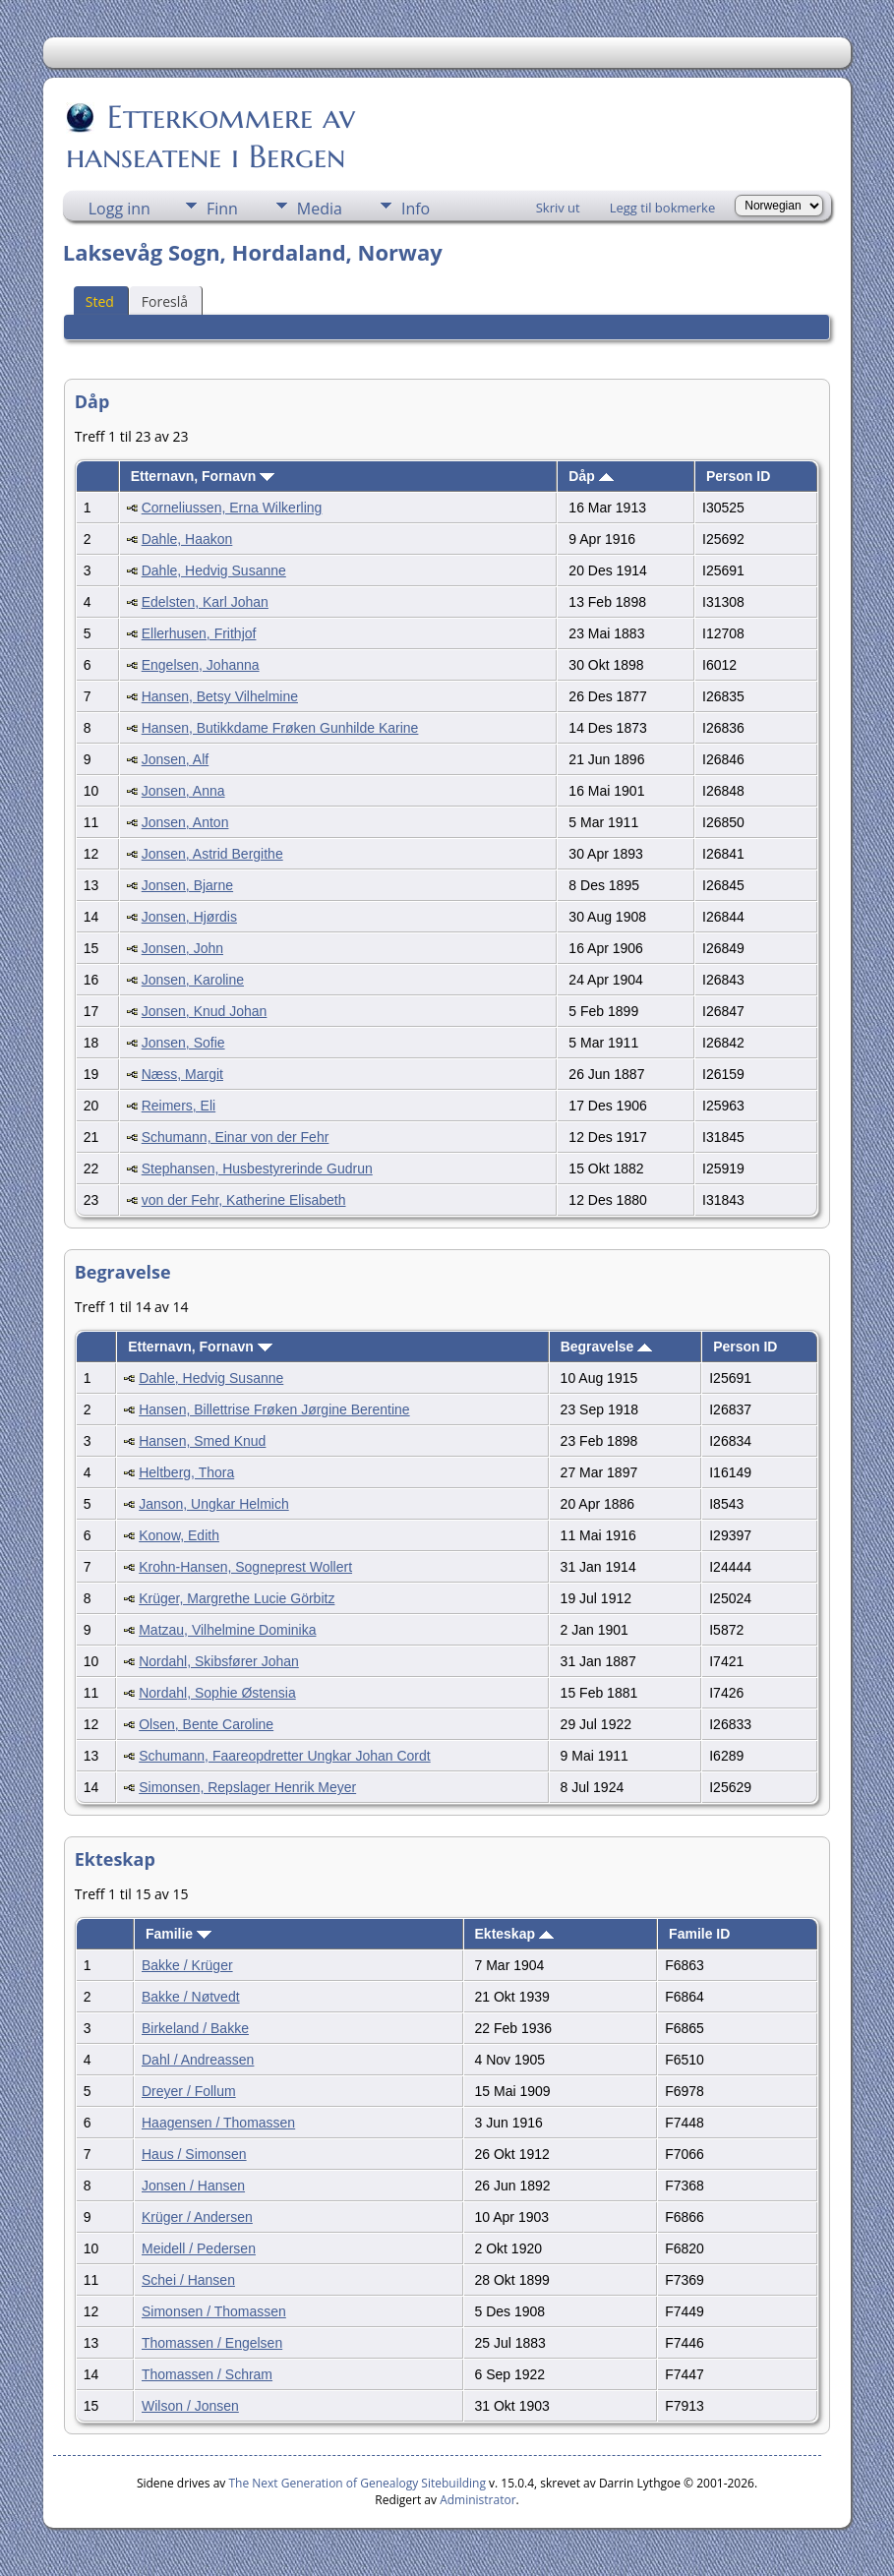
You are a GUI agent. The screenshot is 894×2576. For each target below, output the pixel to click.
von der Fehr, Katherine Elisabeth (244, 1200)
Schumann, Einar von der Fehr (235, 1137)
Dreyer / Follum (189, 2091)
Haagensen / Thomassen (218, 2122)
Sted (100, 301)
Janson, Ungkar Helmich (214, 1504)
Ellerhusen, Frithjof (199, 633)
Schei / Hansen (188, 2280)
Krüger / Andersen (197, 2217)
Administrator (477, 2499)
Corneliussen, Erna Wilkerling (232, 507)
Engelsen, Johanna (201, 665)
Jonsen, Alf (175, 759)
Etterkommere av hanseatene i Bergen (210, 136)
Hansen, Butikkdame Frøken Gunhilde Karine (280, 728)
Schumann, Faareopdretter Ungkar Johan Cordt (285, 1756)
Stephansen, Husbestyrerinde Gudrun (257, 1168)
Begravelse (607, 1346)
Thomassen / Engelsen (212, 2343)
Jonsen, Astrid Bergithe (212, 854)
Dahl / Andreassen (198, 2059)
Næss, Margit (182, 1074)
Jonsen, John (182, 948)
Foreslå (165, 301)
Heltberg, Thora (186, 1472)
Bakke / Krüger (187, 1965)
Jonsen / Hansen (193, 2185)
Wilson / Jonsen (190, 2406)
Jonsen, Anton (185, 822)
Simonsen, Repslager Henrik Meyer (247, 1787)
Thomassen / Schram (207, 2374)
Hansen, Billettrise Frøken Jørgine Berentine (274, 1409)
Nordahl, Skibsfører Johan (219, 1661)
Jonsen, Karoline (193, 980)
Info (415, 208)
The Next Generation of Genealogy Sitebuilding (357, 2483)
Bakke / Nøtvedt (191, 1997)
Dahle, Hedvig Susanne (214, 570)
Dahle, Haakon (187, 539)
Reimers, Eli (178, 1105)
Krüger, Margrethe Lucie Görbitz (236, 1598)
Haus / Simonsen (194, 2154)
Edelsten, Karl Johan (205, 602)
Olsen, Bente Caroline (206, 1724)
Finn (222, 208)
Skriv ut (558, 207)
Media (319, 208)
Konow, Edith (179, 1535)
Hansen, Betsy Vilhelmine (220, 696)
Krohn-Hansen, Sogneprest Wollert (245, 1567)
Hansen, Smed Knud (202, 1441)
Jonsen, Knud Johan (205, 1011)
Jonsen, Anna (183, 791)
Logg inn (119, 208)
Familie (178, 1934)
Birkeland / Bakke (195, 2028)
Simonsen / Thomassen (214, 2311)
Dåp (590, 476)
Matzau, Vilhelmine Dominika (227, 1630)
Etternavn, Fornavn (202, 476)
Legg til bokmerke (663, 207)
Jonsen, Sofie (183, 1042)
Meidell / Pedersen (199, 2248)
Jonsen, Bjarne (187, 885)
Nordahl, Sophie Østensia (217, 1693)
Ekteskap (514, 1934)
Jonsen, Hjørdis (189, 917)
